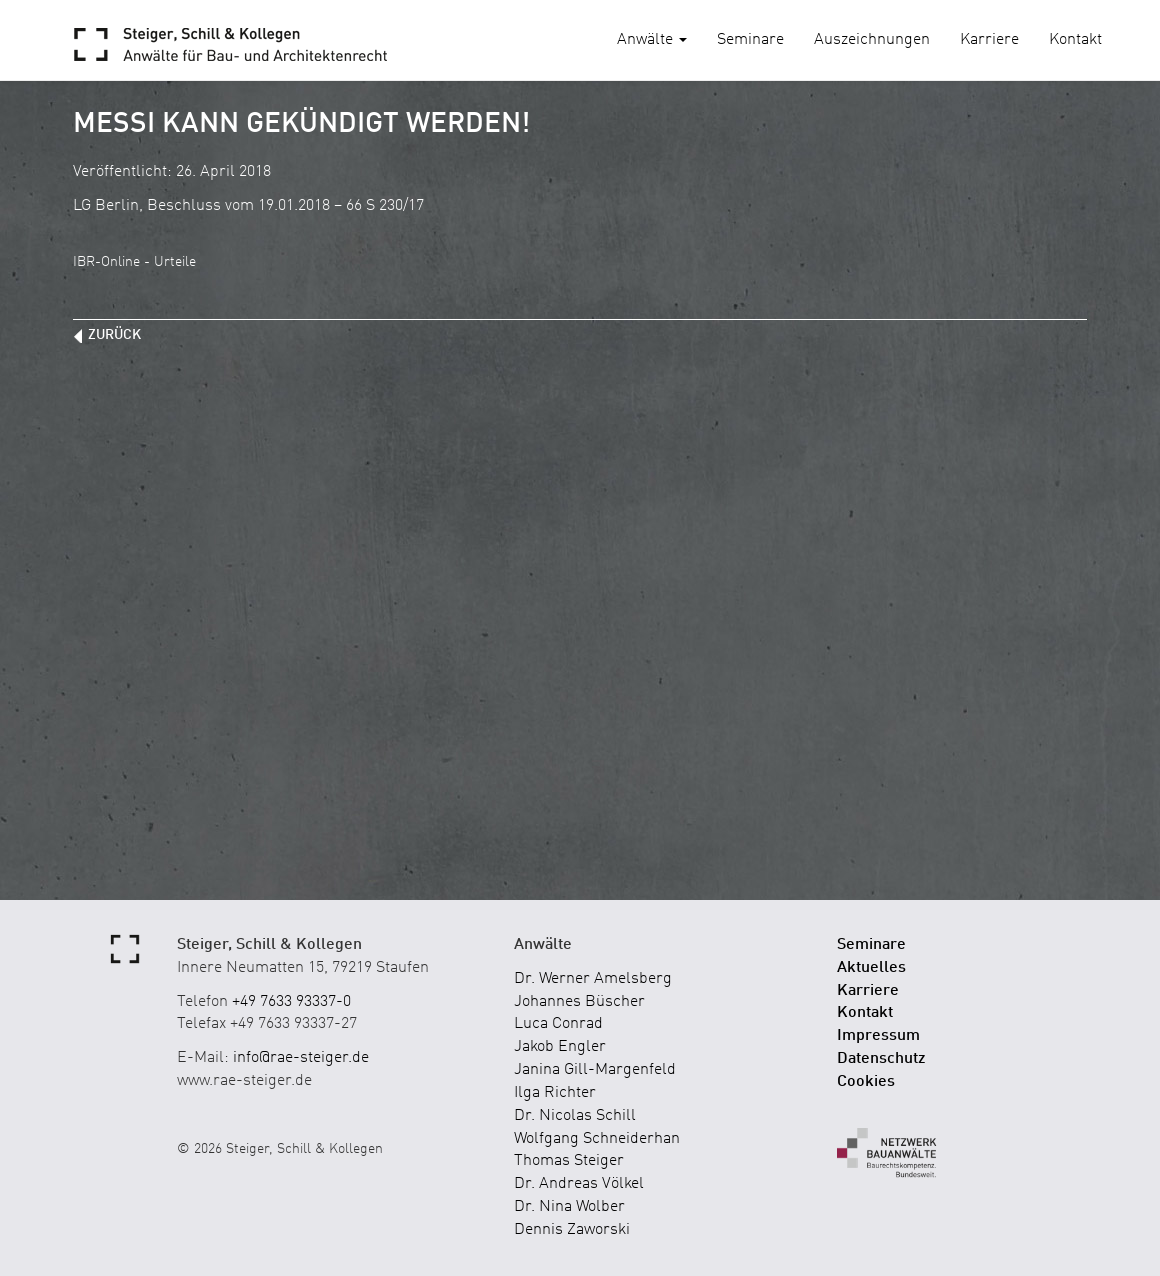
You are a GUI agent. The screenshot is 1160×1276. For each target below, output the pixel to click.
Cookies (866, 1082)
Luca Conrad (558, 1024)
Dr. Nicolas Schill (575, 1116)
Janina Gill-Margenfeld (595, 1070)
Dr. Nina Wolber (569, 1207)
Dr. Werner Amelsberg (593, 979)
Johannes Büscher (579, 1002)
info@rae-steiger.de (301, 1058)
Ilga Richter (555, 1093)
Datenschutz (881, 1059)
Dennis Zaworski (572, 1230)
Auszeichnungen (872, 40)
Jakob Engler (560, 1047)
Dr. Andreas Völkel (579, 1184)
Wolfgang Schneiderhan (597, 1139)
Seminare (750, 40)
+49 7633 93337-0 (291, 1002)
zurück (114, 335)
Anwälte (652, 40)
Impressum (878, 1036)
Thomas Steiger (569, 1161)
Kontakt (1075, 40)
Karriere (989, 40)
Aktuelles (871, 968)
